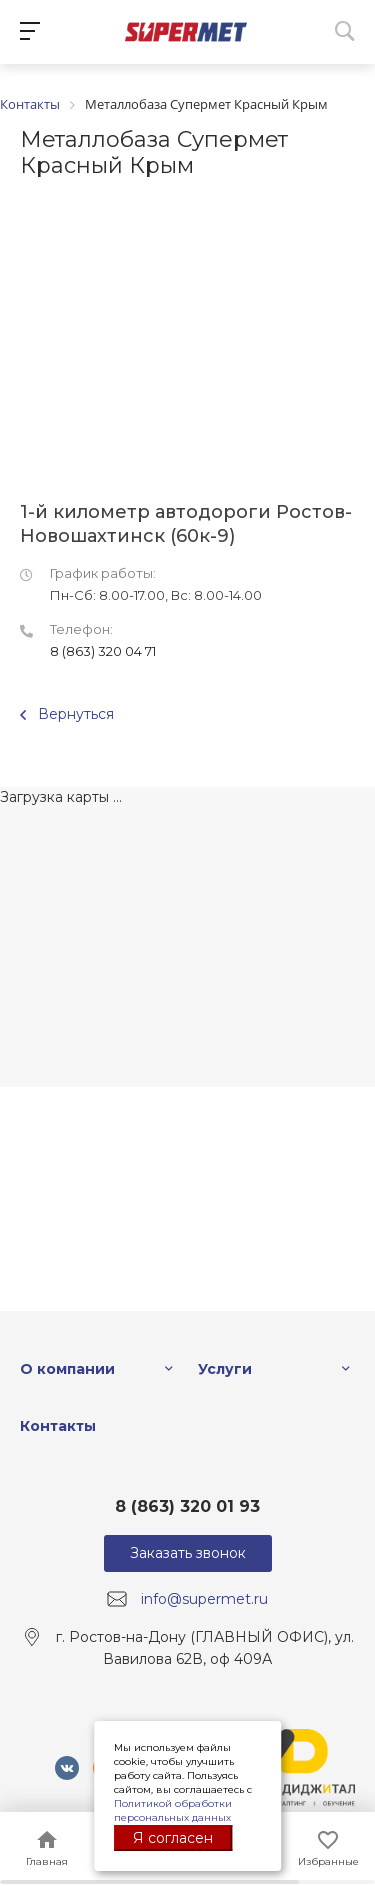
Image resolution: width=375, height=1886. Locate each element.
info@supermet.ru (204, 1599)
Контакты (58, 1426)
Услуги (225, 1369)
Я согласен (173, 1838)
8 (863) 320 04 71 (103, 651)
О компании (67, 1369)
